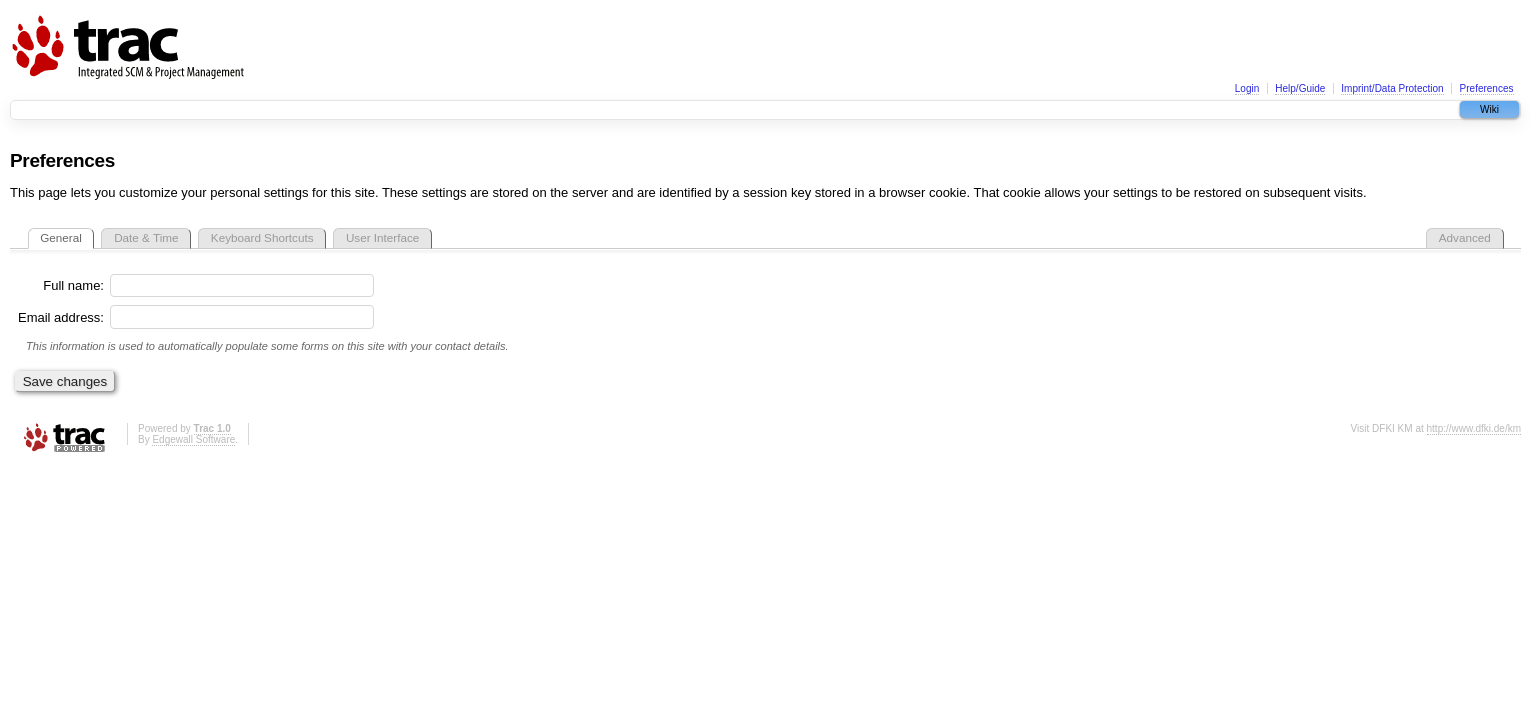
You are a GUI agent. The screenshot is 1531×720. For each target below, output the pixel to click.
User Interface (382, 237)
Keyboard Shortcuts (262, 237)
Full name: (73, 285)
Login (1247, 88)
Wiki (1489, 109)
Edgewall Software (193, 439)
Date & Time (146, 237)
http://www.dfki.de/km (1474, 428)
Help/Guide (1300, 88)
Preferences (1487, 88)
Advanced (1465, 237)
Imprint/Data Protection (1392, 88)
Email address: (61, 317)
